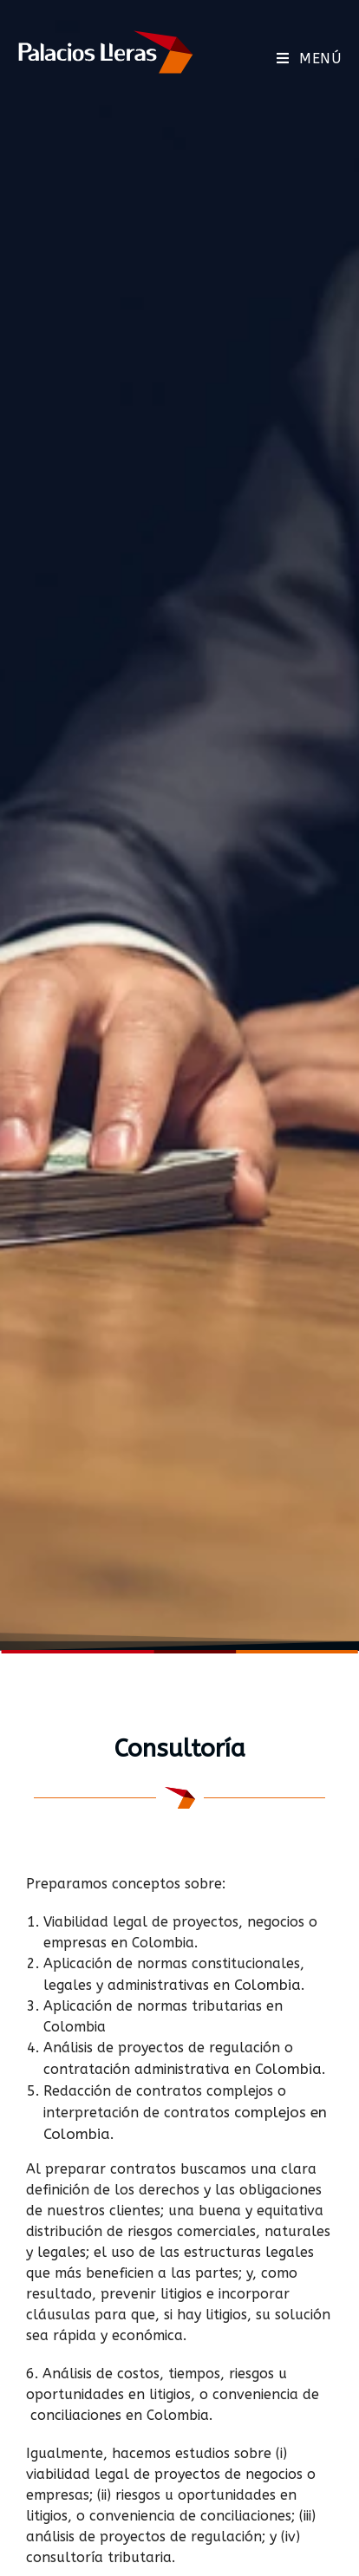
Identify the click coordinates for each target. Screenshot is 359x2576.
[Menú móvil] (309, 58)
